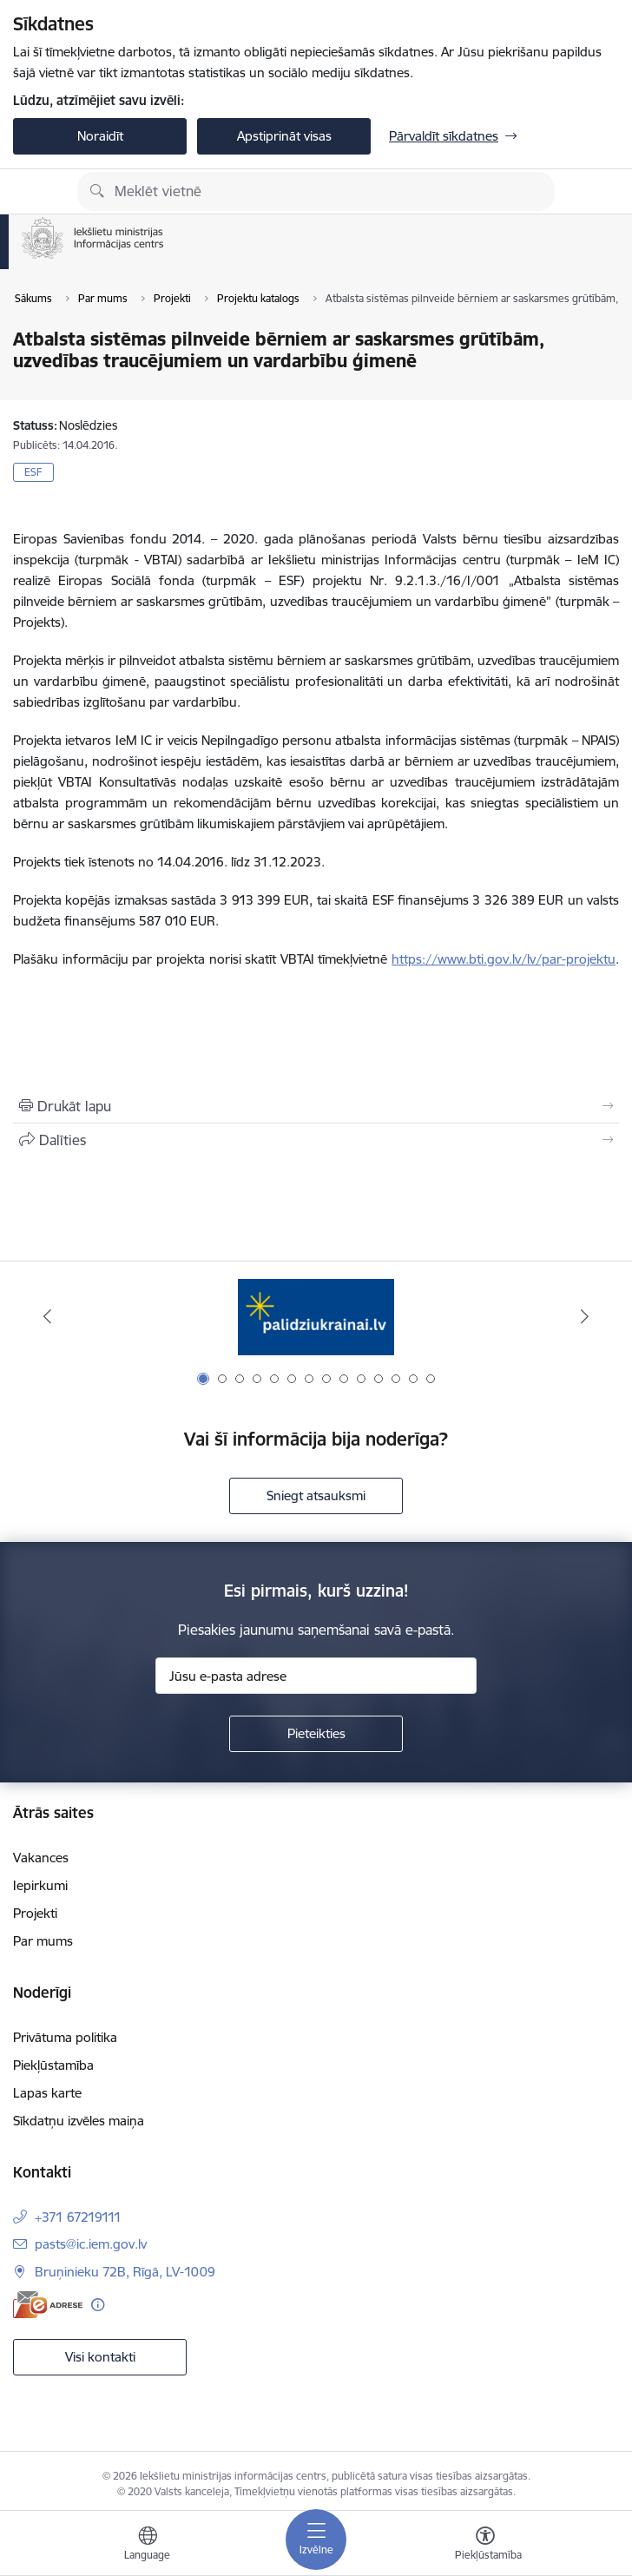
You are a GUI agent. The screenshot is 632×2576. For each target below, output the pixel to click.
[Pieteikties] (316, 1734)
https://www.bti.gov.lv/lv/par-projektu (504, 959)
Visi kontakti (100, 2357)
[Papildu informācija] (97, 2304)
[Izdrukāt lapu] (316, 1106)
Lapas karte (47, 2093)
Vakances (41, 1857)
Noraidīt (100, 136)
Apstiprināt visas (284, 136)
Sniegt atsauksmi (316, 1495)
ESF (33, 471)
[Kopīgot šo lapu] (316, 1139)
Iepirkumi (40, 1885)
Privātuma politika (65, 2037)
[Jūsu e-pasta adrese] (316, 1675)
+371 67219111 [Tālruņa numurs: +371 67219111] (78, 2217)
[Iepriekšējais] (47, 1316)
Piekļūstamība (53, 2065)
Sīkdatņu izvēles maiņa (78, 2120)
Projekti (35, 1913)
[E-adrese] (47, 2304)
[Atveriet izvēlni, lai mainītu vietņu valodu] (147, 2546)
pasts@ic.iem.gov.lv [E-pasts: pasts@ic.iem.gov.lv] (91, 2244)
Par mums (43, 1941)
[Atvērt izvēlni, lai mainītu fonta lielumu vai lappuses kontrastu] (485, 2546)
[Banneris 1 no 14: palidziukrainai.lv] (316, 1316)
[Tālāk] (584, 1316)
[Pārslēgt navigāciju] (316, 2539)
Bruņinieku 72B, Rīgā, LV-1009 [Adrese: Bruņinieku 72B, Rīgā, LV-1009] (125, 2271)
